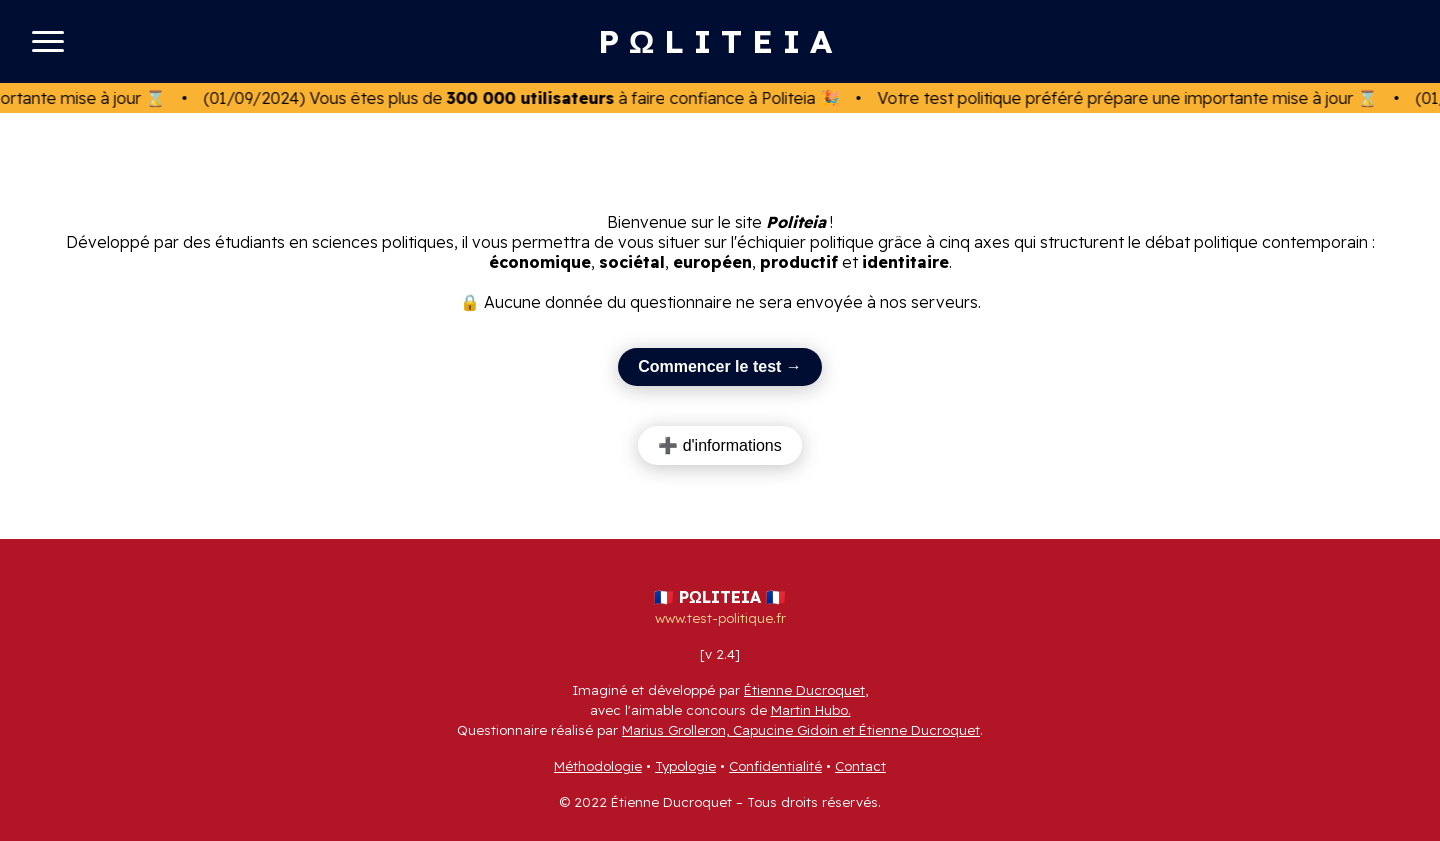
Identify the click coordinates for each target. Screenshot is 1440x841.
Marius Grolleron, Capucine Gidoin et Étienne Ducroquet (801, 730)
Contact (860, 766)
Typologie (685, 766)
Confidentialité (775, 766)
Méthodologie (598, 766)
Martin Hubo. (811, 710)
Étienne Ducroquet (804, 690)
